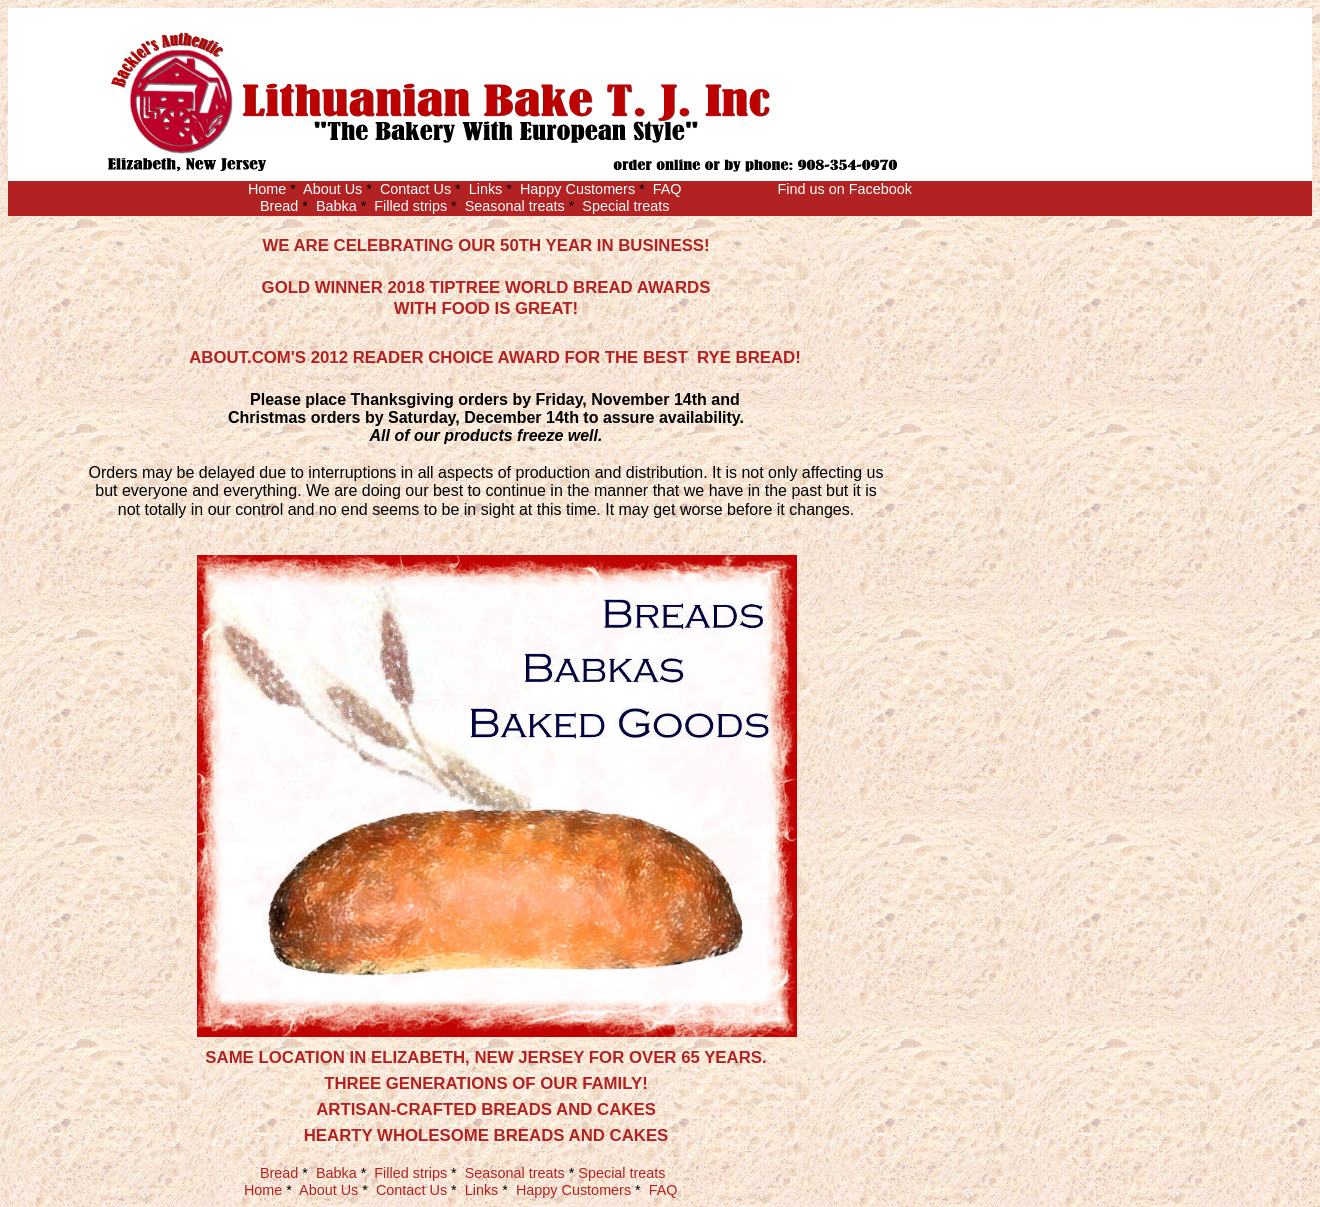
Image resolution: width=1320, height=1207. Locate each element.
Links (486, 189)
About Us (332, 189)
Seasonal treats (515, 206)
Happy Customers (577, 189)
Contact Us (415, 189)
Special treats (625, 206)
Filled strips (410, 206)
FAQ (667, 189)
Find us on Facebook (844, 189)
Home (267, 189)
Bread (279, 206)
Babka (336, 206)
